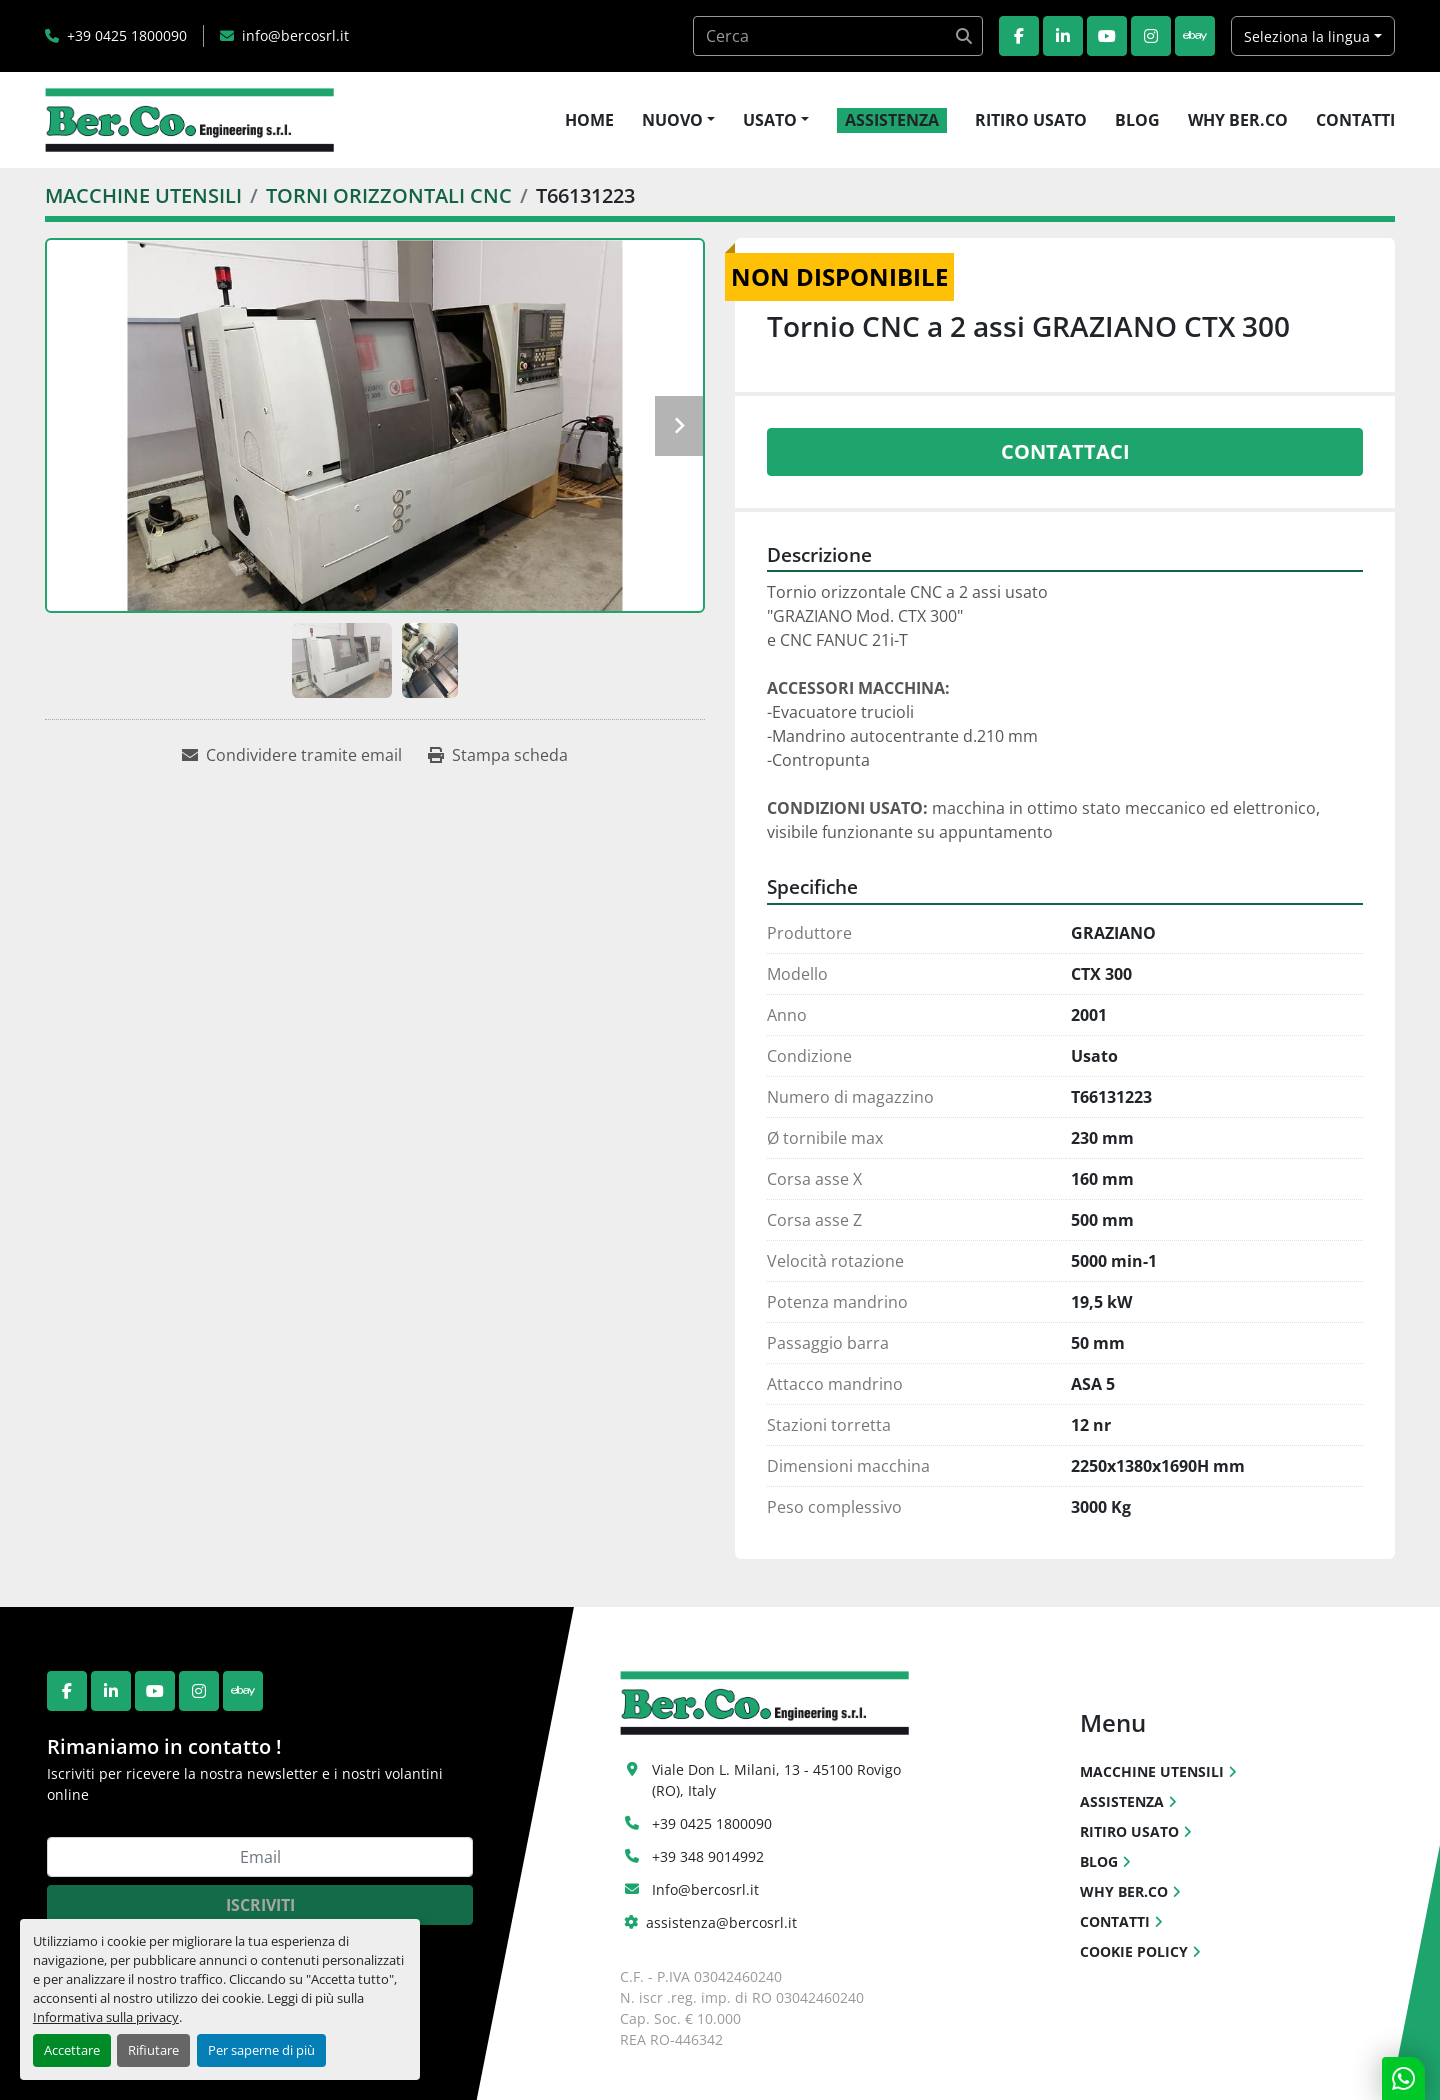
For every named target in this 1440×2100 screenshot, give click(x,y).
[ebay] (1195, 36)
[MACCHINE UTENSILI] (143, 195)
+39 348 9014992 (708, 1856)
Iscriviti (260, 1905)
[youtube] (1107, 36)
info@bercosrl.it (295, 35)
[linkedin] (1063, 36)
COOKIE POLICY (1134, 1951)
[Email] (260, 1857)
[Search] (838, 36)
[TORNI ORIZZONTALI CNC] (389, 195)
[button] (678, 120)
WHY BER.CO (1238, 120)
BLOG (1137, 120)
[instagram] (1151, 36)
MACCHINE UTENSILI (1152, 1771)
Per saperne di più (261, 2050)
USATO (770, 120)
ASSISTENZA (892, 120)
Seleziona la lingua (1307, 36)
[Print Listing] (498, 755)
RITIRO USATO (1031, 120)
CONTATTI (1355, 120)
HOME (589, 120)
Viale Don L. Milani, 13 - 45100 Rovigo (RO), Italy (778, 1780)
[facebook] (1019, 36)
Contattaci (1065, 451)
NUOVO (672, 120)
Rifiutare (153, 2050)
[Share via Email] (292, 755)
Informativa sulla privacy (106, 2017)
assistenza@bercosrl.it (721, 1922)
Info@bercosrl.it (705, 1889)
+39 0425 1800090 (127, 35)
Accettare (72, 2050)
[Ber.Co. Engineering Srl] (764, 1700)
